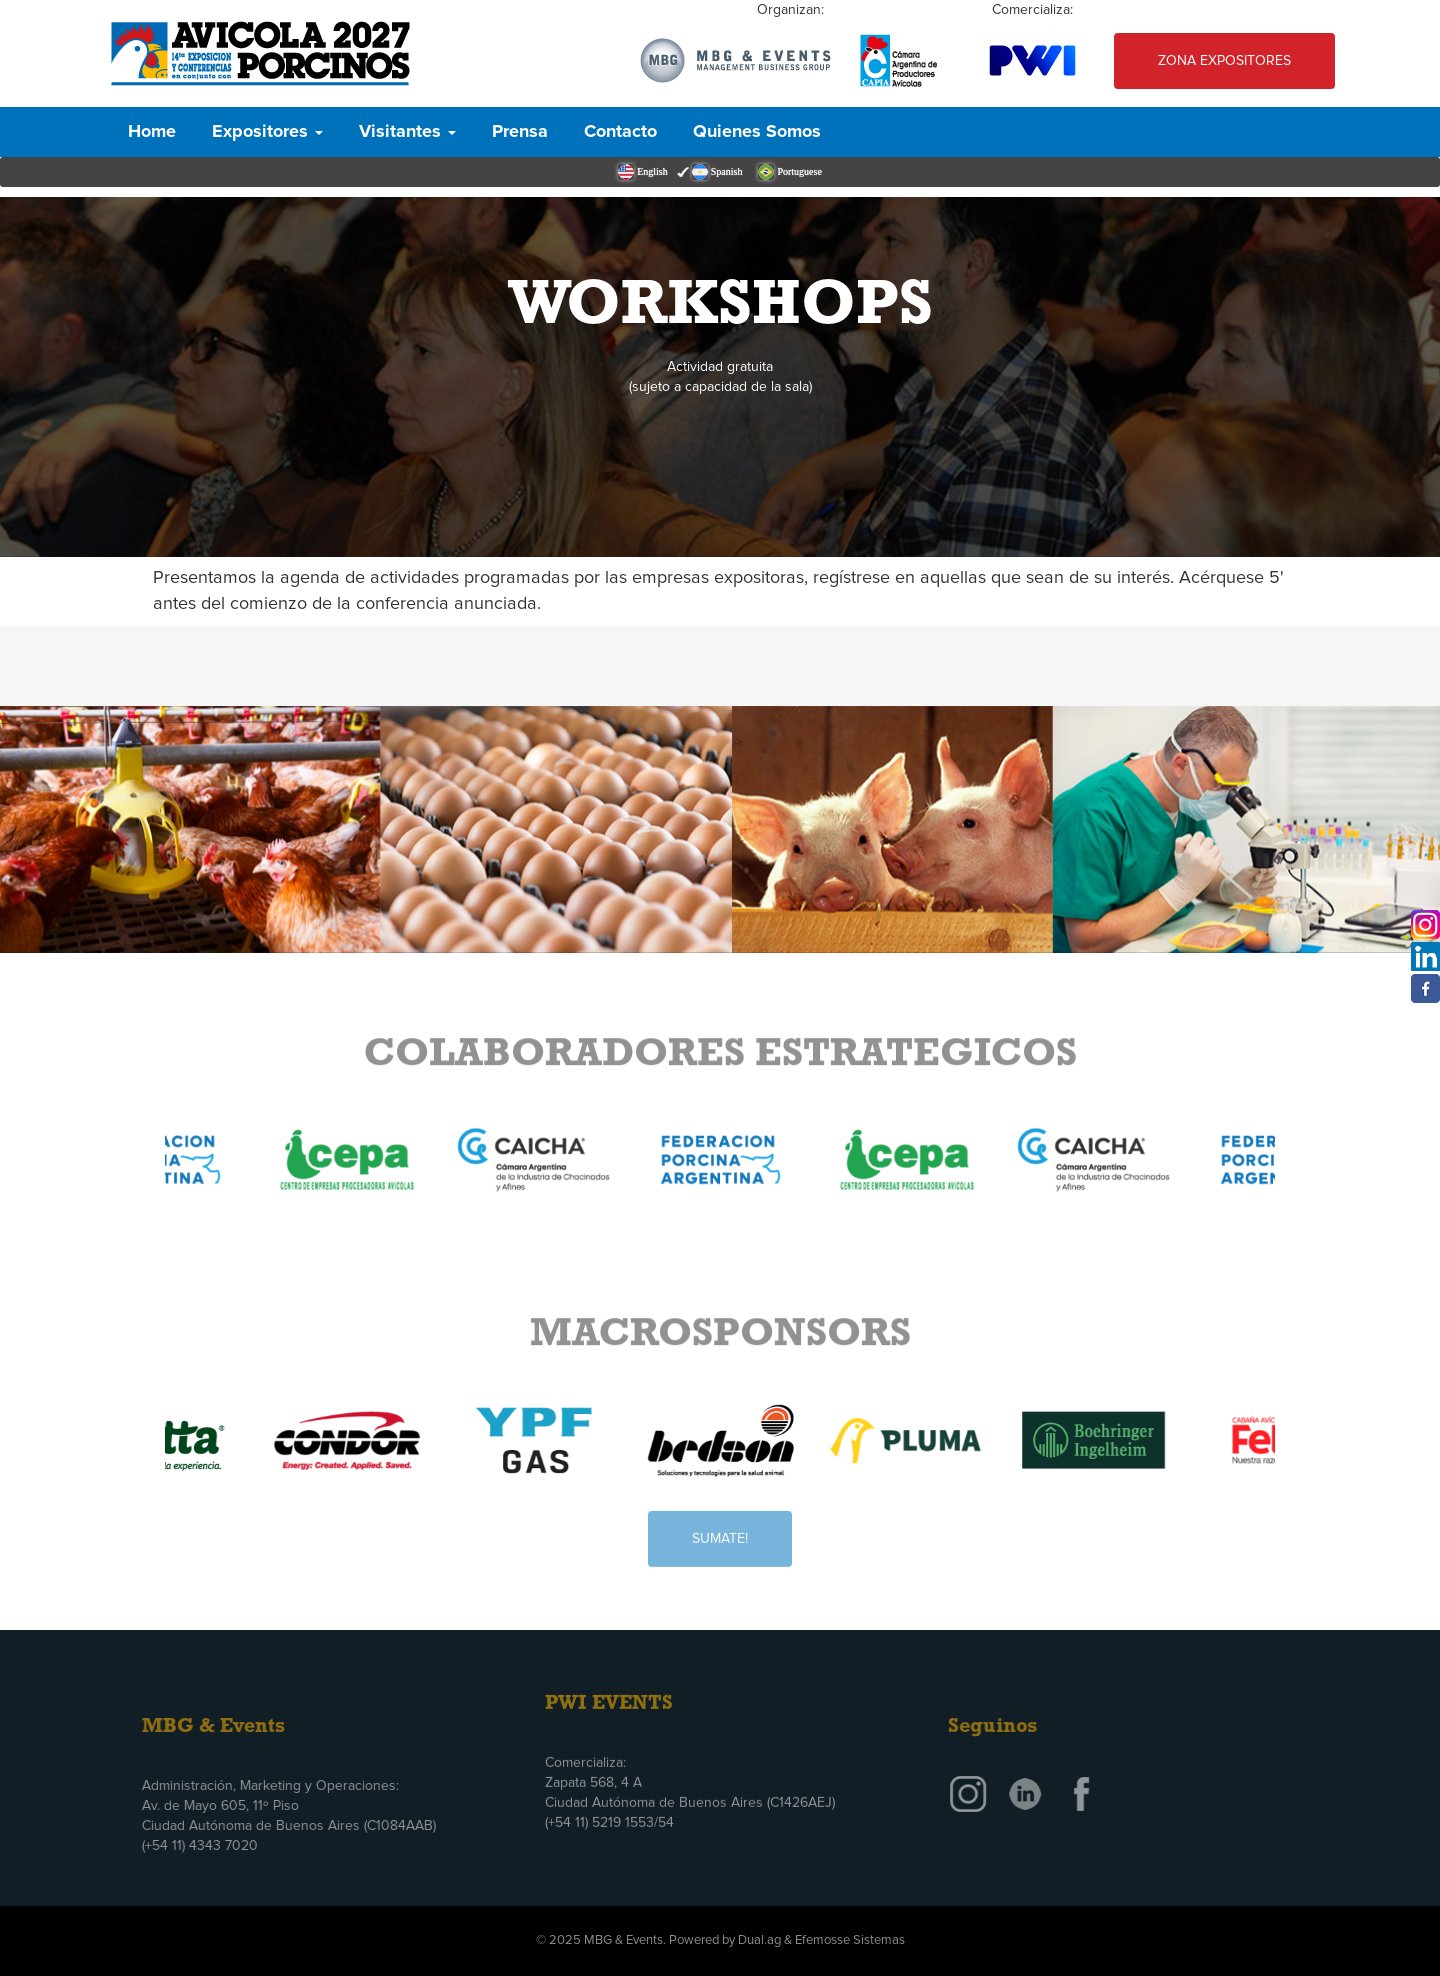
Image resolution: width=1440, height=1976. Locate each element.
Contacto (620, 132)
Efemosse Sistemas (850, 1940)
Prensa (520, 132)
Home (152, 132)
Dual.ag (759, 1940)
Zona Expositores (1224, 61)
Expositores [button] (267, 132)
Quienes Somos (757, 132)
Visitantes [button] (407, 132)
